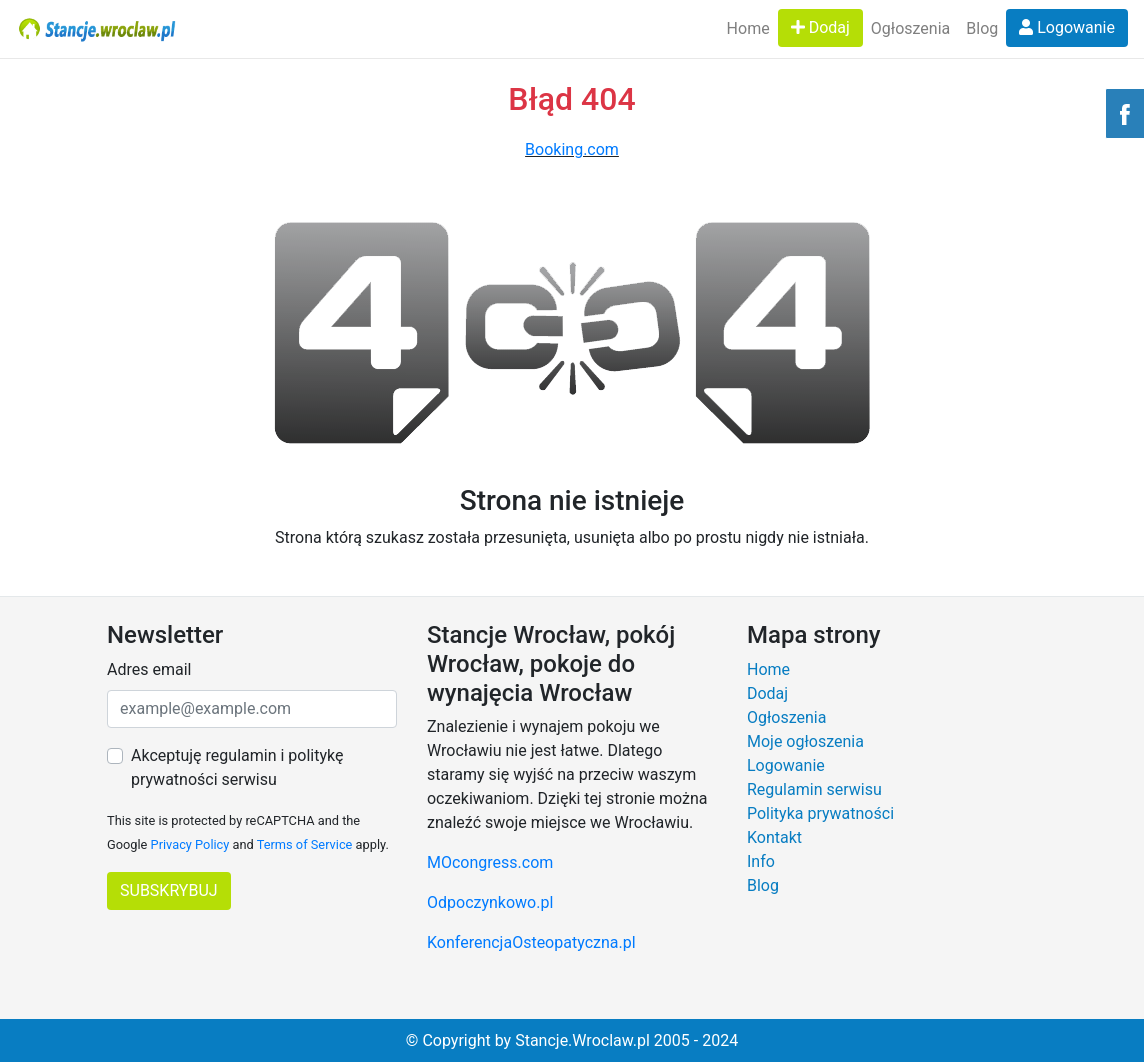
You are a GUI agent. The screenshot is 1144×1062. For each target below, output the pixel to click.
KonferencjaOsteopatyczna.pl (531, 942)
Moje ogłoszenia (805, 741)
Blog (982, 28)
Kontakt (774, 837)
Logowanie (1067, 27)
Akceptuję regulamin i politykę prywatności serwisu (237, 767)
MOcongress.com (490, 862)
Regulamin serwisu (814, 789)
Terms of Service (305, 844)
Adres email (149, 669)
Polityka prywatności (820, 813)
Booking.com (572, 149)
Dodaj (820, 27)
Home (748, 28)
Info (761, 861)
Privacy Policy (190, 844)
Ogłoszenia (910, 28)
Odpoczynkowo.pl (490, 902)
